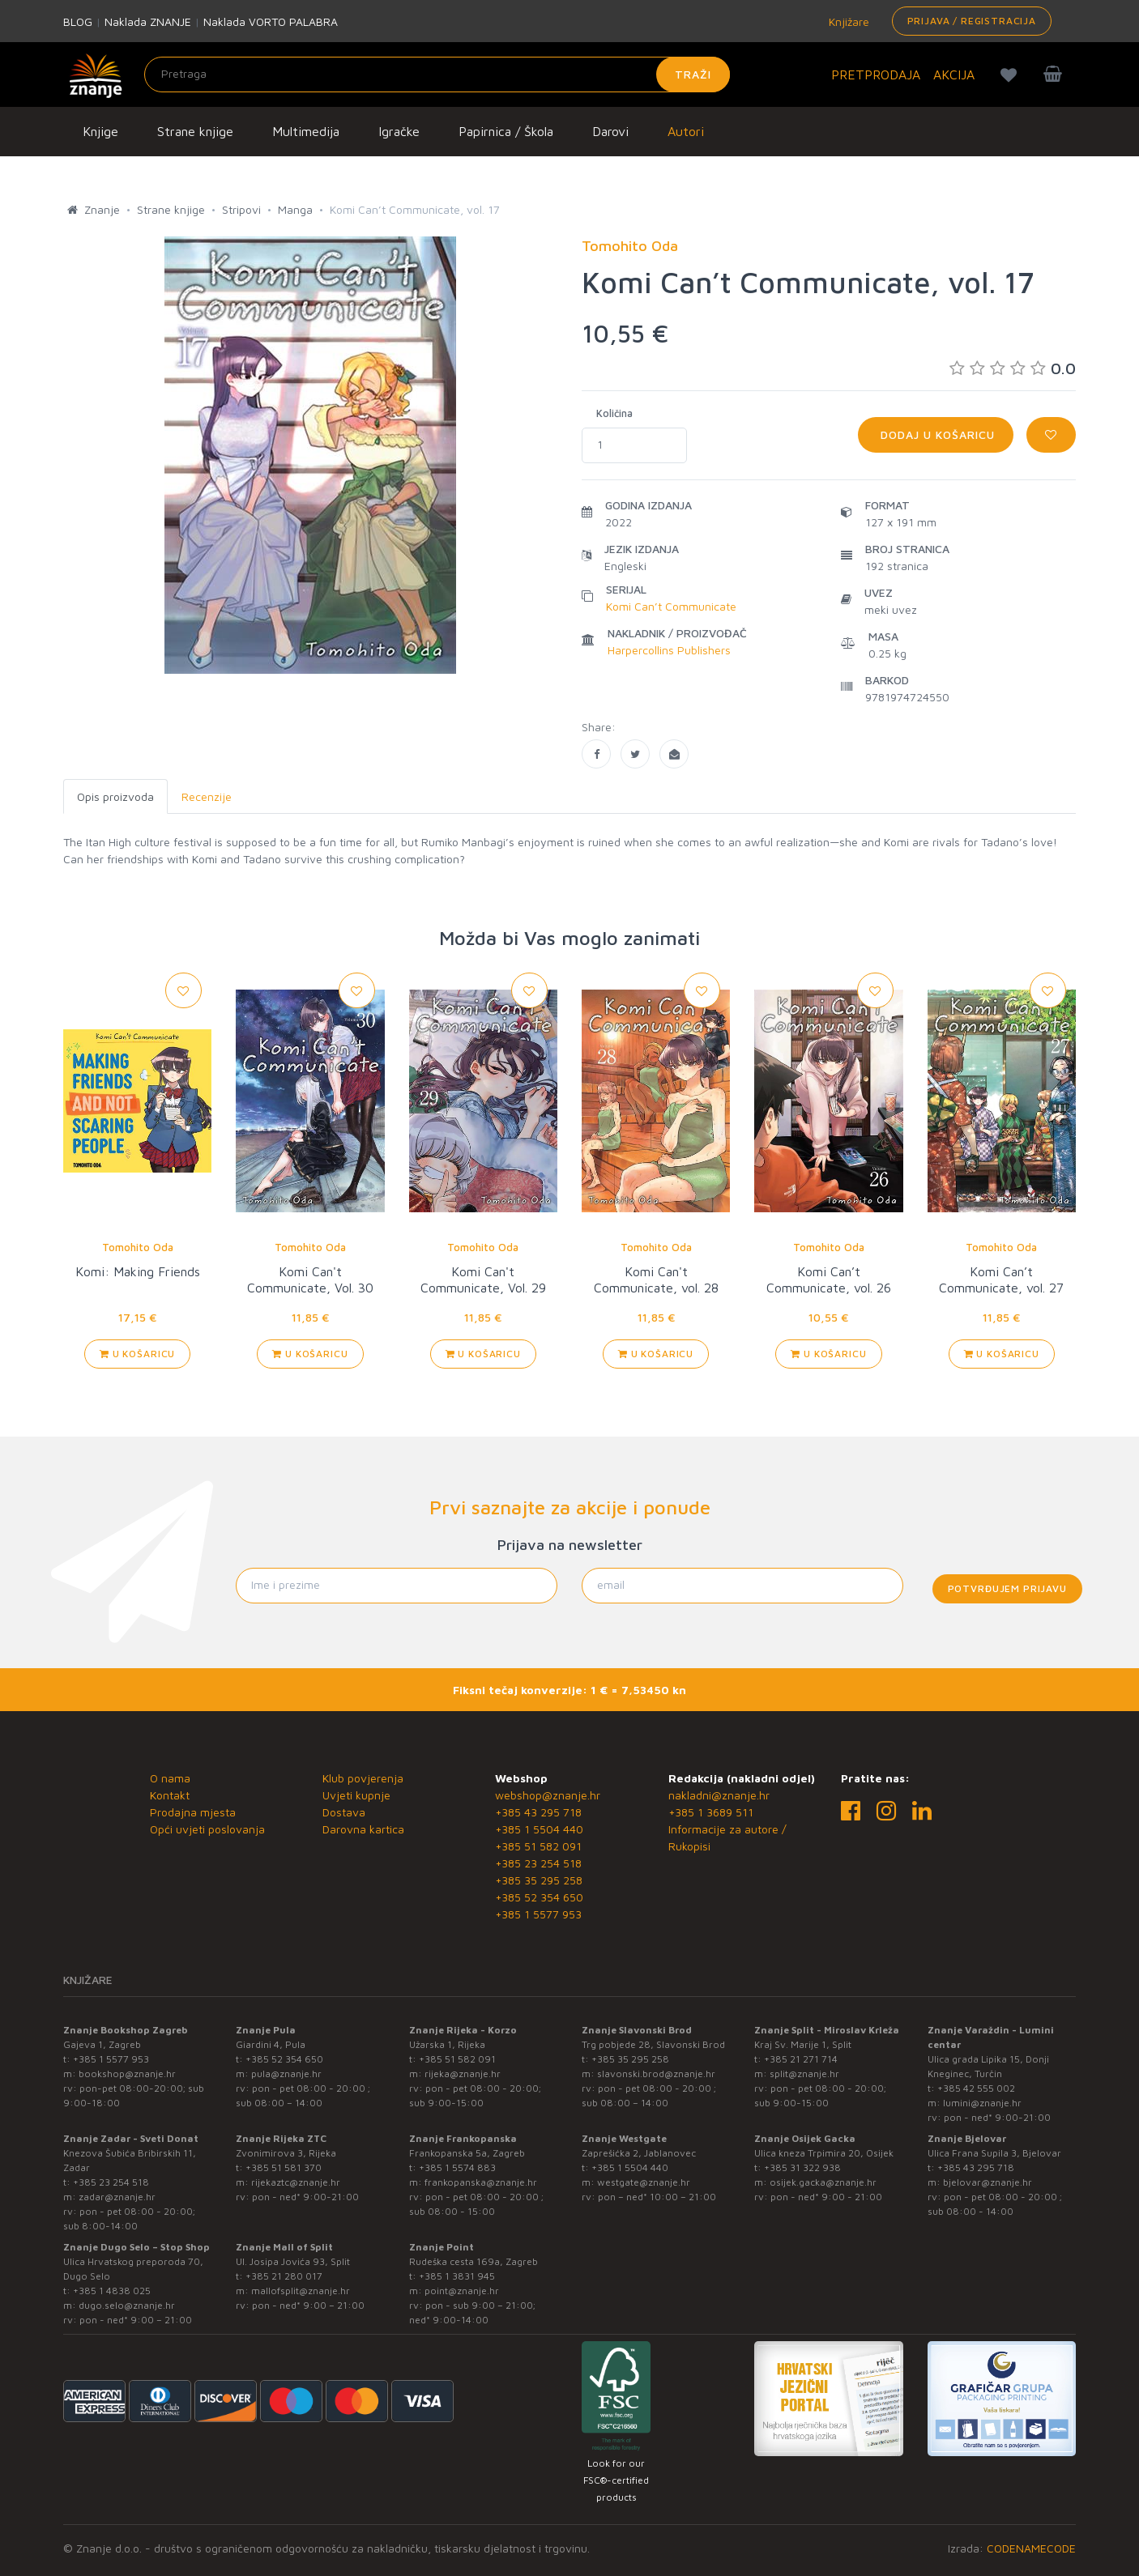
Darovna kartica (363, 1829)
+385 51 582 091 (538, 1846)
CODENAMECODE (1031, 2548)
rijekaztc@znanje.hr (295, 2182)
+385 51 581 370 (283, 2167)
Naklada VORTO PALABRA (270, 21)
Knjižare (847, 21)
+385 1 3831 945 (457, 2276)
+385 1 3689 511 (710, 1812)
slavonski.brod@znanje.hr (656, 2073)
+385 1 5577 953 (538, 1914)
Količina (614, 413)
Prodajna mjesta (193, 1812)
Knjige (100, 131)
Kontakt (170, 1795)
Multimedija (305, 131)
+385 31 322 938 (802, 2167)
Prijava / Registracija (971, 21)
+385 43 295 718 (538, 1812)
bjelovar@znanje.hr (987, 2182)
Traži (693, 74)
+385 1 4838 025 (112, 2290)
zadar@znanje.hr (117, 2197)
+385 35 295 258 (538, 1880)
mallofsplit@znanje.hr (300, 2290)
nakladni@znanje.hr (719, 1795)
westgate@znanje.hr (643, 2182)
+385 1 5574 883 (457, 2167)
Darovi (610, 131)
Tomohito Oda (137, 1247)
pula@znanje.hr (286, 2073)
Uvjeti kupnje (356, 1795)
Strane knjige (195, 131)
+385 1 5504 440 (539, 1829)
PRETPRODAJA (875, 74)
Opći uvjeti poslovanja (207, 1829)
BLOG (77, 21)
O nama (170, 1778)
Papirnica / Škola (506, 131)
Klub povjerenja (362, 1778)
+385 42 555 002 (976, 2088)
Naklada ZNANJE (148, 21)
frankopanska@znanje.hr (480, 2182)
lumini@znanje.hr (982, 2103)
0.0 (1012, 368)
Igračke (399, 131)
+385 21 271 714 (801, 2059)
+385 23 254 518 (538, 1863)
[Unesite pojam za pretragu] (437, 74)
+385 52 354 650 (539, 1897)
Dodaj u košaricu (936, 434)
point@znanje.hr (461, 2290)
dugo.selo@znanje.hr (127, 2305)
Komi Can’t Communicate (671, 606)
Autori (686, 131)
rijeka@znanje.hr (462, 2073)
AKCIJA (954, 74)
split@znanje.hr (804, 2073)
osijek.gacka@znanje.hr (823, 2182)
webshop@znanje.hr (547, 1795)
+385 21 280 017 (283, 2276)
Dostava (343, 1812)
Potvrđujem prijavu (1007, 1588)
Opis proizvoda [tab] (115, 796)
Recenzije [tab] (206, 796)
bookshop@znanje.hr (127, 2073)
